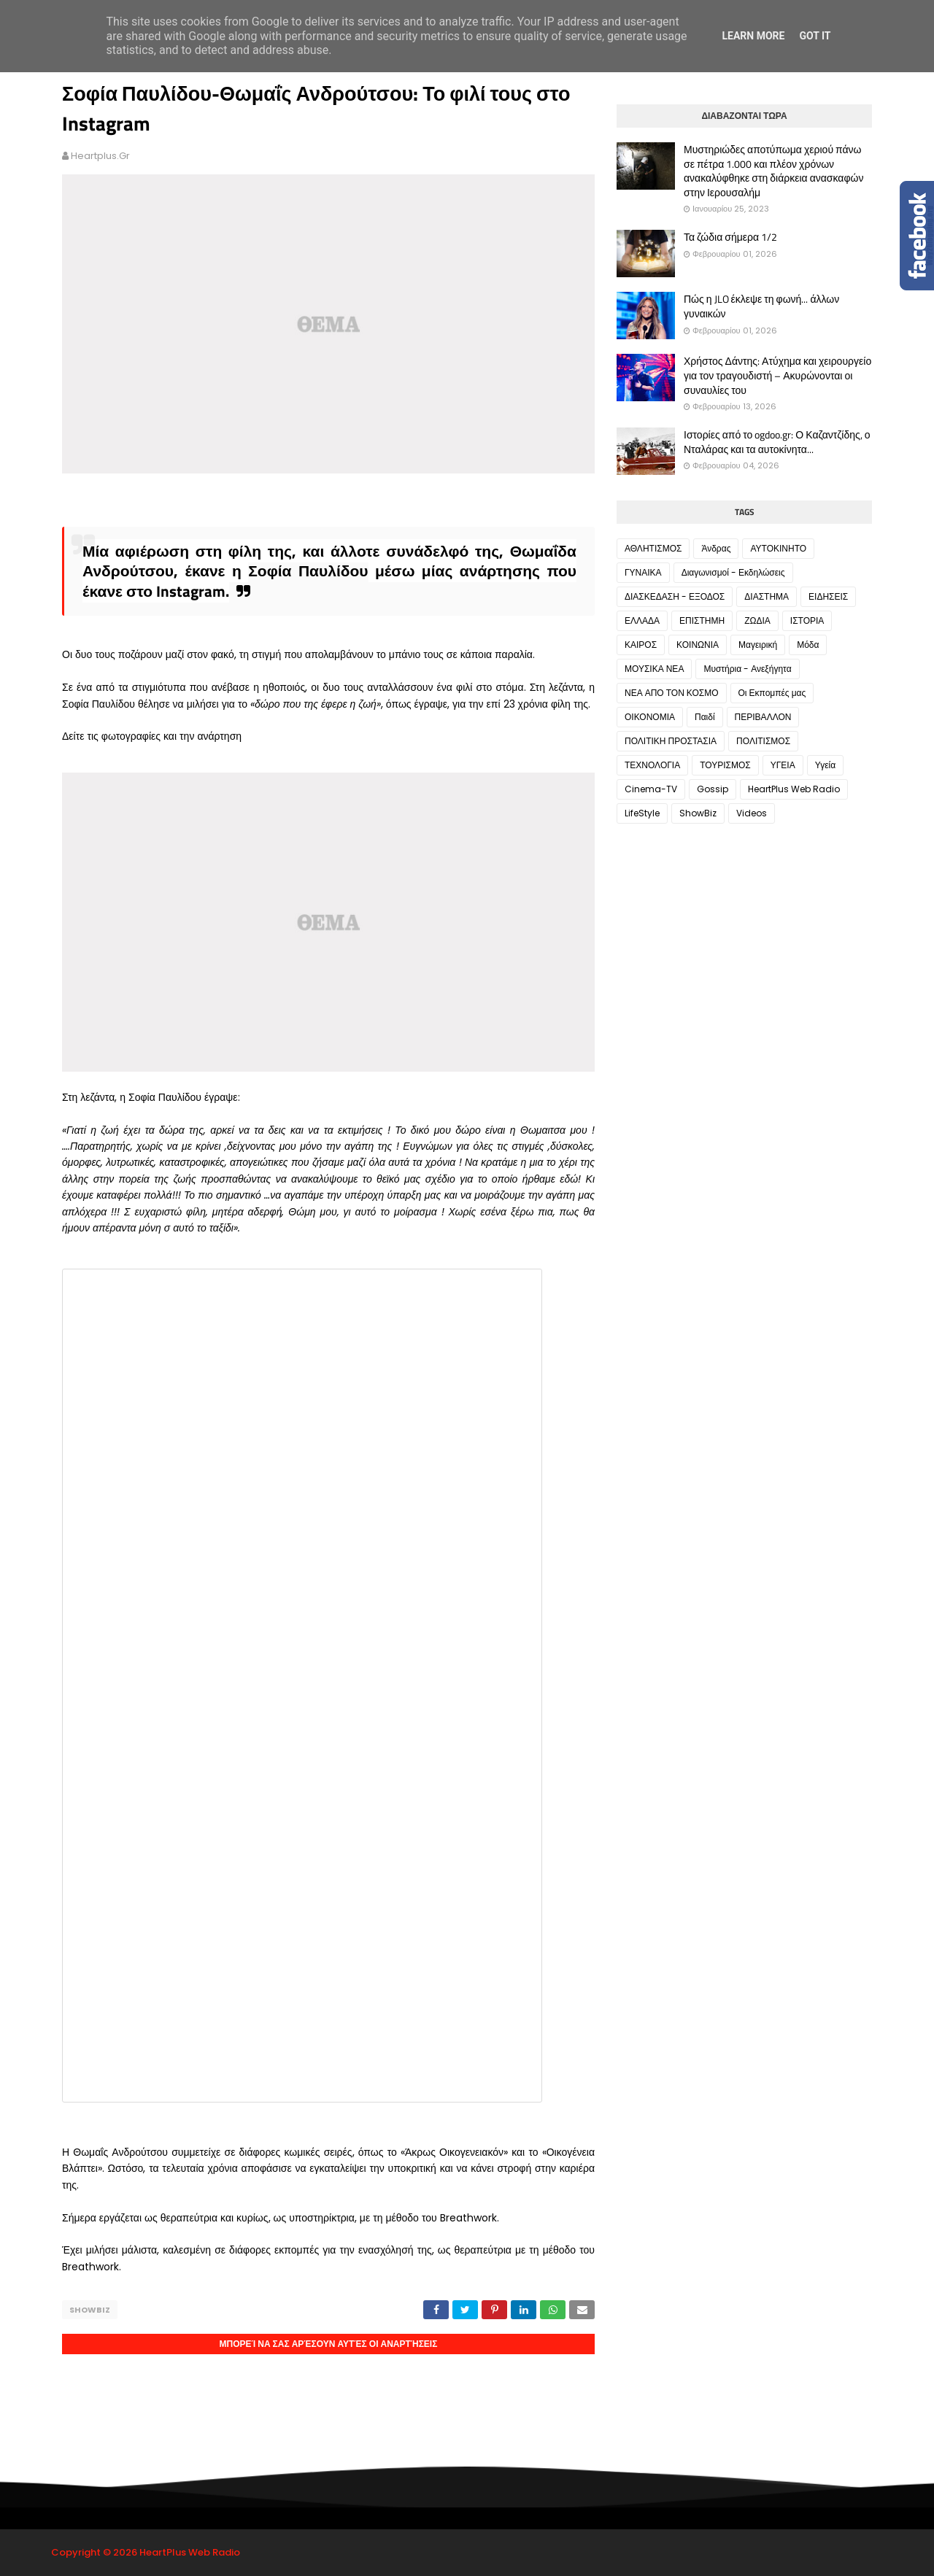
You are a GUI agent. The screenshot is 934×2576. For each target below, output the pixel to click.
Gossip (712, 789)
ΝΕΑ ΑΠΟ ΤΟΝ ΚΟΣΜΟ (672, 692)
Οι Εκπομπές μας (772, 692)
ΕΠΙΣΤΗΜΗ (702, 620)
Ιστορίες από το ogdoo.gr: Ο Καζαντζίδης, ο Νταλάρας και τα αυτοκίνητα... (777, 442)
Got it (814, 36)
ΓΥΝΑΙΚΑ (643, 572)
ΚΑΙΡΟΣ (641, 644)
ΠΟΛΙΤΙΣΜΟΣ (763, 741)
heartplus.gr (100, 156)
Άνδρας (715, 548)
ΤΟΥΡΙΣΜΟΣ (725, 765)
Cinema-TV (651, 789)
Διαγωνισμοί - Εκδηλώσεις (733, 572)
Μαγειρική (757, 644)
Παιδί (705, 717)
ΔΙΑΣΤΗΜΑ (766, 596)
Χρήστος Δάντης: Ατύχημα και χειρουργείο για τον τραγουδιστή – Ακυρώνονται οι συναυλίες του (777, 375)
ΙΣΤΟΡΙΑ (807, 620)
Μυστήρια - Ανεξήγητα (747, 668)
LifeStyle (642, 813)
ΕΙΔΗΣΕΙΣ (828, 596)
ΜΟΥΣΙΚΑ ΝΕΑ (654, 668)
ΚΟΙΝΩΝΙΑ (697, 644)
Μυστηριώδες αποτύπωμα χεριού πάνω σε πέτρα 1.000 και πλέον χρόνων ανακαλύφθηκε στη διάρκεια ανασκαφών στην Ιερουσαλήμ (773, 170)
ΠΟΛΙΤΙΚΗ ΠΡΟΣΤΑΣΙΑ (671, 741)
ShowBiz (89, 2310)
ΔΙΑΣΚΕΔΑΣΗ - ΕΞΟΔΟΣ (675, 596)
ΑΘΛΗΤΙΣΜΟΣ (653, 548)
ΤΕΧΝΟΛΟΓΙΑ (652, 765)
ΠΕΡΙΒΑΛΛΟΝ (763, 717)
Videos (751, 813)
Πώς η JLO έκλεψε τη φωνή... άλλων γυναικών (761, 306)
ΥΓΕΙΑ (783, 765)
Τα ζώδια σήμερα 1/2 (730, 237)
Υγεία (825, 765)
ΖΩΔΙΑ (757, 620)
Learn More (753, 36)
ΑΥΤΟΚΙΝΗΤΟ (778, 548)
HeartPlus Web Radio (794, 789)
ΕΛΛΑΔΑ (642, 620)
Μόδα (808, 644)
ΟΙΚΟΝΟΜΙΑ (650, 717)
